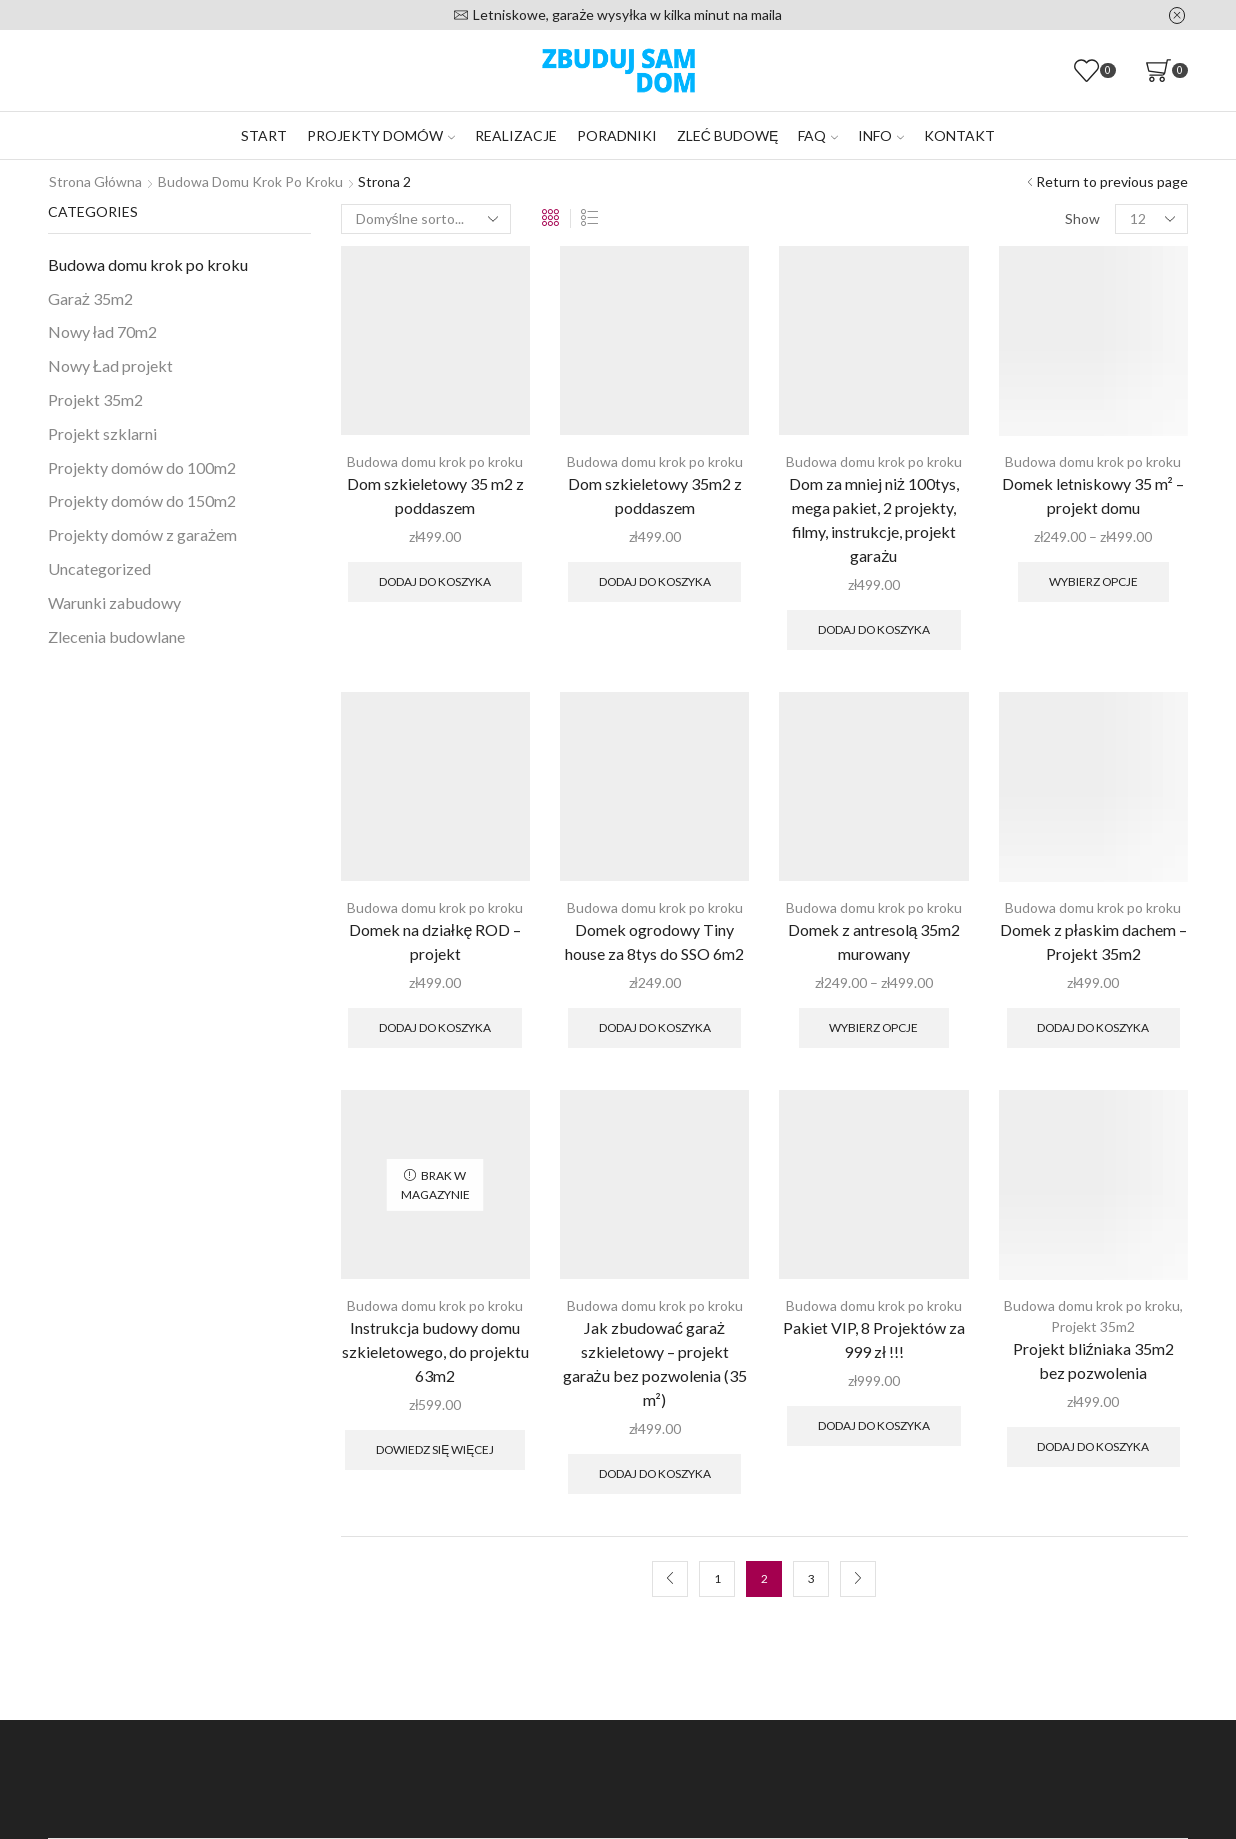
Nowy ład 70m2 (102, 331)
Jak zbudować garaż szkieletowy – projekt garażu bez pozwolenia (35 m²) (655, 1363)
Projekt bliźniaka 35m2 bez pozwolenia (1093, 1360)
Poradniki (617, 135)
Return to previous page (1112, 181)
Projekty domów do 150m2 (142, 500)
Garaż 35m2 (90, 298)
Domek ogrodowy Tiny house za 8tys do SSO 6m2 (654, 941)
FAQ (818, 135)
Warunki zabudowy (114, 602)
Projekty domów (381, 135)
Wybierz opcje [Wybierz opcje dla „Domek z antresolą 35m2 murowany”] (873, 1027)
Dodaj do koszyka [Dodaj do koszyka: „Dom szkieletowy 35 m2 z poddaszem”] (435, 581)
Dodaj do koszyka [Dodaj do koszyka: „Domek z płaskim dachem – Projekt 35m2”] (1093, 1027)
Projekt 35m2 (1093, 1326)
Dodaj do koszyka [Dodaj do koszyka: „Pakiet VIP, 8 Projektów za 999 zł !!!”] (874, 1425)
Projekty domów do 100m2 (142, 467)
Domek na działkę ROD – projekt (435, 941)
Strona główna (95, 181)
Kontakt (959, 135)
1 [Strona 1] (717, 1578)
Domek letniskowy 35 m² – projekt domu (1093, 495)
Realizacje (516, 135)
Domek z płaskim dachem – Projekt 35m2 (1093, 941)
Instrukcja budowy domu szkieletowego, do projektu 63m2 (435, 1351)
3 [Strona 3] (811, 1578)
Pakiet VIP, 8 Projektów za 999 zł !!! (874, 1339)
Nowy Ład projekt (110, 365)
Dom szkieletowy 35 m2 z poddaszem (435, 495)
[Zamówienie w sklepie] (426, 219)
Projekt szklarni (102, 433)
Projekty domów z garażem (142, 534)
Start (264, 135)
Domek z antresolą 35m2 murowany (874, 941)
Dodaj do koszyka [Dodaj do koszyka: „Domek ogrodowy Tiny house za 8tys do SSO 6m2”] (655, 1027)
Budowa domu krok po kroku (250, 181)
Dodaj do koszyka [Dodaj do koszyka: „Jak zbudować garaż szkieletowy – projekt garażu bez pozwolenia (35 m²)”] (655, 1473)
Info (881, 135)
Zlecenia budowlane (116, 636)
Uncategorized (99, 568)
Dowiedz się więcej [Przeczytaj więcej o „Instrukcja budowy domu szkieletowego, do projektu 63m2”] (435, 1449)
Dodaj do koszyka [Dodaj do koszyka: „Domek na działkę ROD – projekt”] (435, 1027)
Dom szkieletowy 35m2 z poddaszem (655, 495)
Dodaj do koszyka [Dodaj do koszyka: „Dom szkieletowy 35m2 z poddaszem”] (655, 581)
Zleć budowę (727, 135)
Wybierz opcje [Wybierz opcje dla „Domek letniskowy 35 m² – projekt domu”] (1093, 581)
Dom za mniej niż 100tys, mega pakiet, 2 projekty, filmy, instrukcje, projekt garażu (874, 519)
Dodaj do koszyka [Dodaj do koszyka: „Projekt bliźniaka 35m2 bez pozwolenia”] (1093, 1446)
